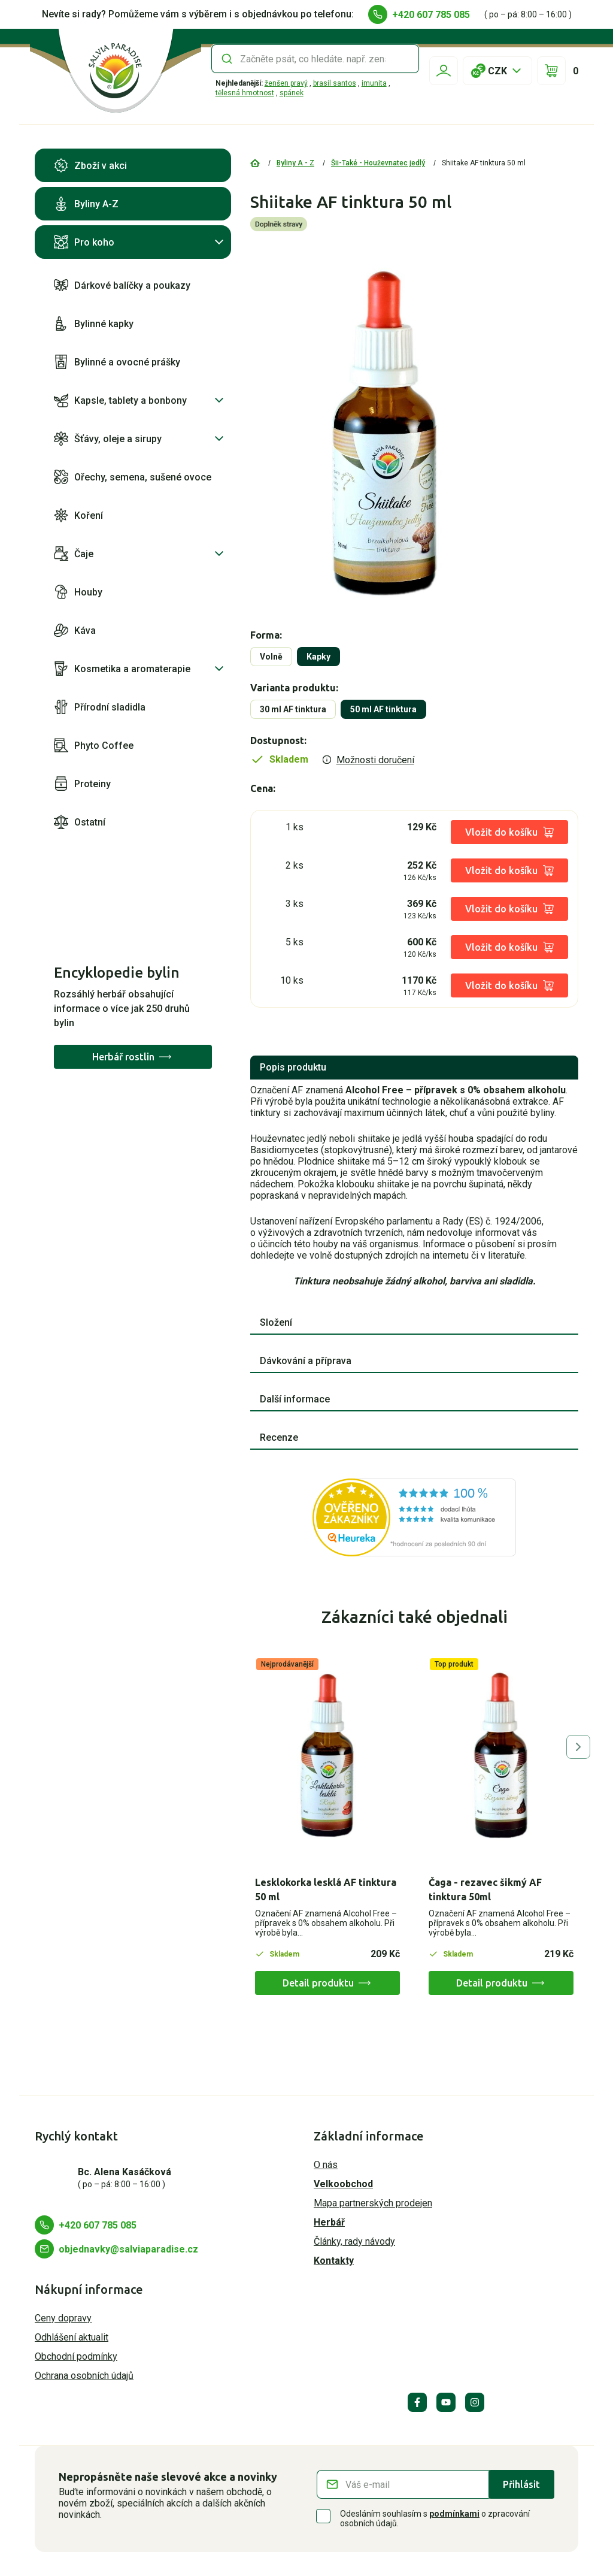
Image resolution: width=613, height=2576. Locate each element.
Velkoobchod (343, 2184)
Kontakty (334, 2260)
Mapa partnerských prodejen (373, 2203)
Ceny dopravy (63, 2318)
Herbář (329, 2222)
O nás (326, 2164)
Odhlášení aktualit (71, 2337)
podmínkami (454, 2513)
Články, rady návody (354, 2241)
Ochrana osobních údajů (84, 2375)
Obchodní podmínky (76, 2356)
